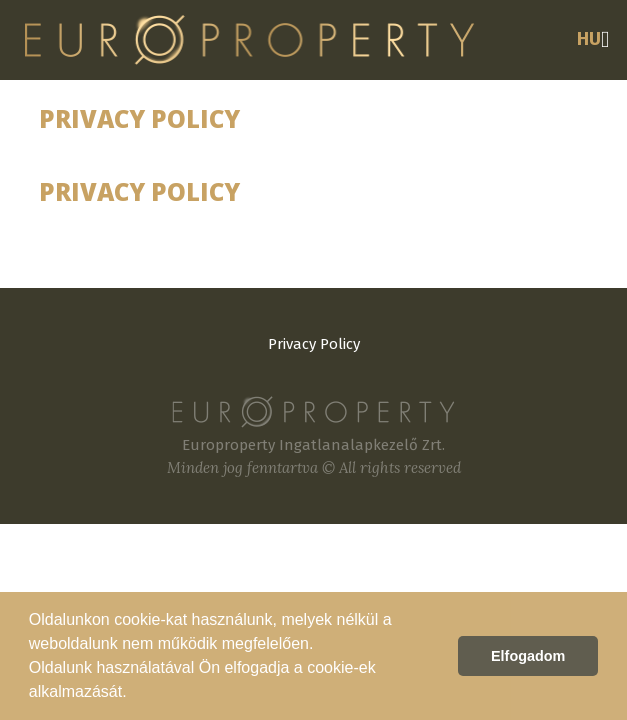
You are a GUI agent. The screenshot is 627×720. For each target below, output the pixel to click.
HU (589, 39)
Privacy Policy (314, 344)
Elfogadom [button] (528, 656)
